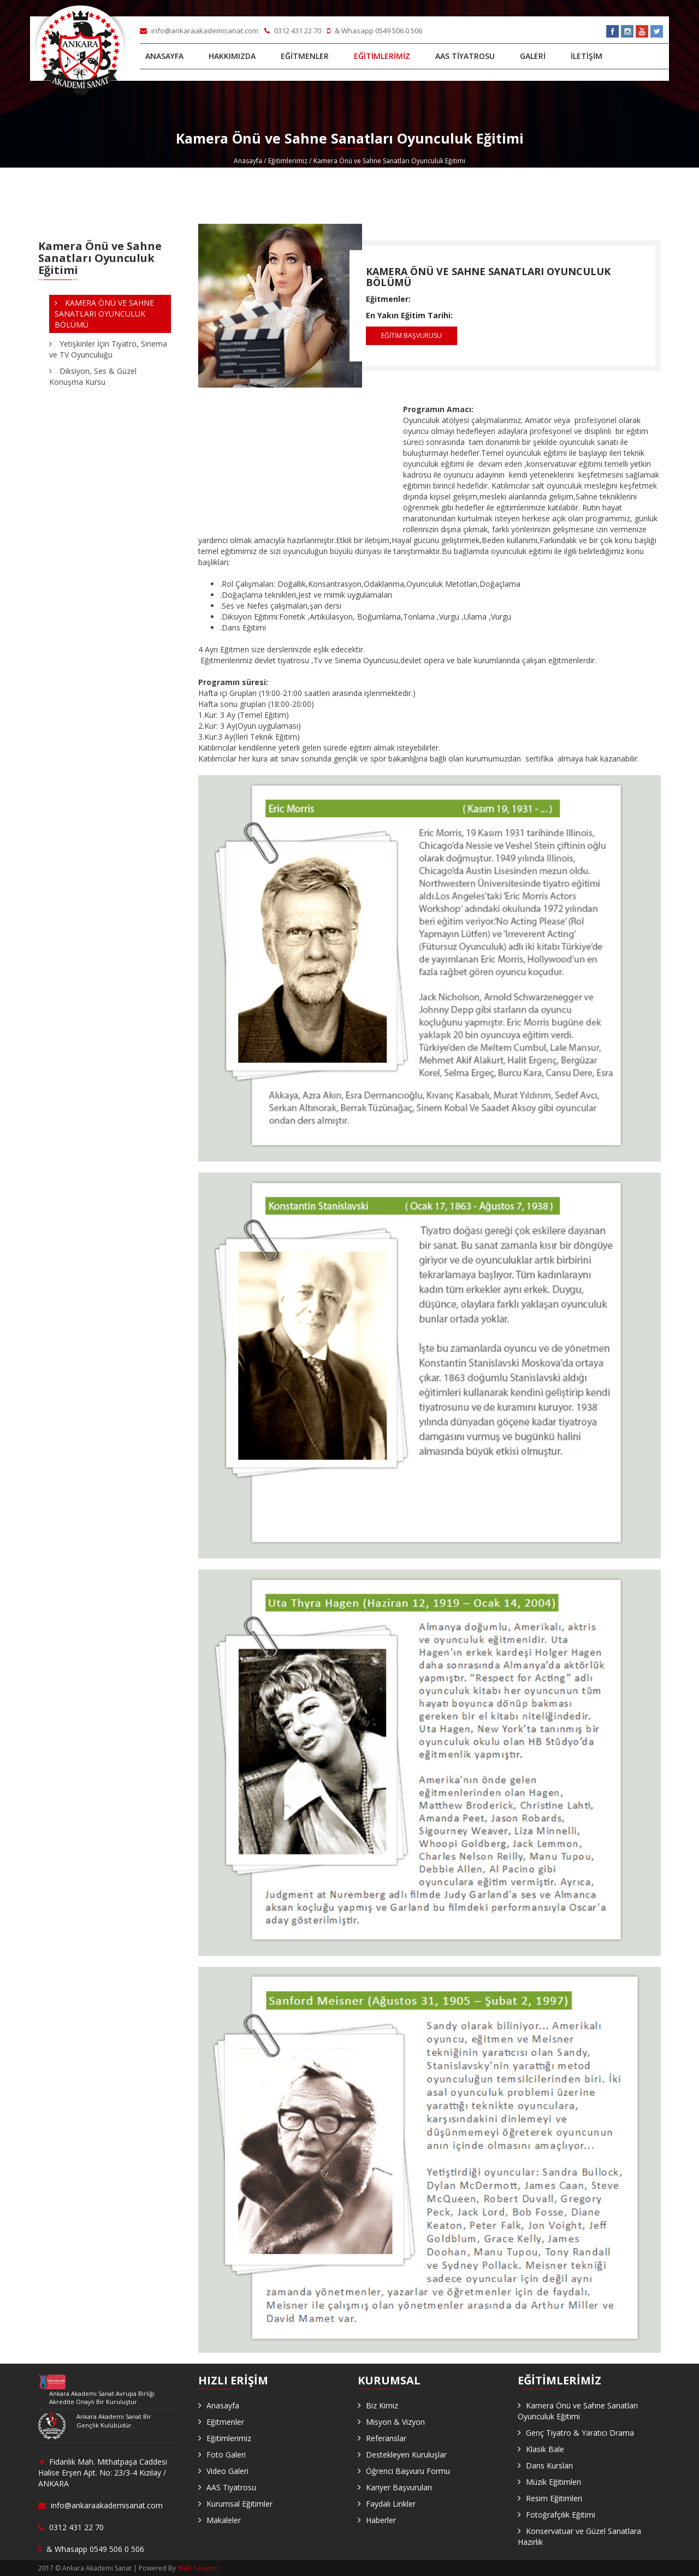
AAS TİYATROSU (465, 56)
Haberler (381, 2520)
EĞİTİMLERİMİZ (382, 56)
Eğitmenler (225, 2422)
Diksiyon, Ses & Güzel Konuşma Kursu (93, 376)
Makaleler (223, 2520)
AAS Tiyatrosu (231, 2487)
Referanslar (386, 2438)
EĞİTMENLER (305, 56)
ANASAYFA (164, 56)
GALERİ (533, 56)
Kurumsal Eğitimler (239, 2503)
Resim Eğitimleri (554, 2498)
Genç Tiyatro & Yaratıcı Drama (580, 2433)
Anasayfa (248, 160)
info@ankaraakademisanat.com (200, 30)
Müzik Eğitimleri (553, 2482)
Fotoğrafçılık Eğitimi (560, 2514)
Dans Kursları (549, 2465)
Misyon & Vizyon (395, 2422)
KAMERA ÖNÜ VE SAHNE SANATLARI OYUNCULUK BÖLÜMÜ (488, 277)
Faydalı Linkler (391, 2503)
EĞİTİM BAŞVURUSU (411, 335)
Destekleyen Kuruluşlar (406, 2454)
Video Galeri (227, 2471)
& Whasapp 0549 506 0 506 (374, 30)
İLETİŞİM (586, 56)
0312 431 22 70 (293, 30)
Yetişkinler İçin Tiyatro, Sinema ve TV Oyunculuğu (108, 349)
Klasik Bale (545, 2449)
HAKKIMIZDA (232, 56)
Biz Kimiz (382, 2405)
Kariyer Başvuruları (399, 2487)
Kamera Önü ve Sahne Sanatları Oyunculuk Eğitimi (578, 2411)
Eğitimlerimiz (287, 160)
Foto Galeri (226, 2454)
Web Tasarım (197, 2568)
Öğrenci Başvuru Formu (408, 2471)
